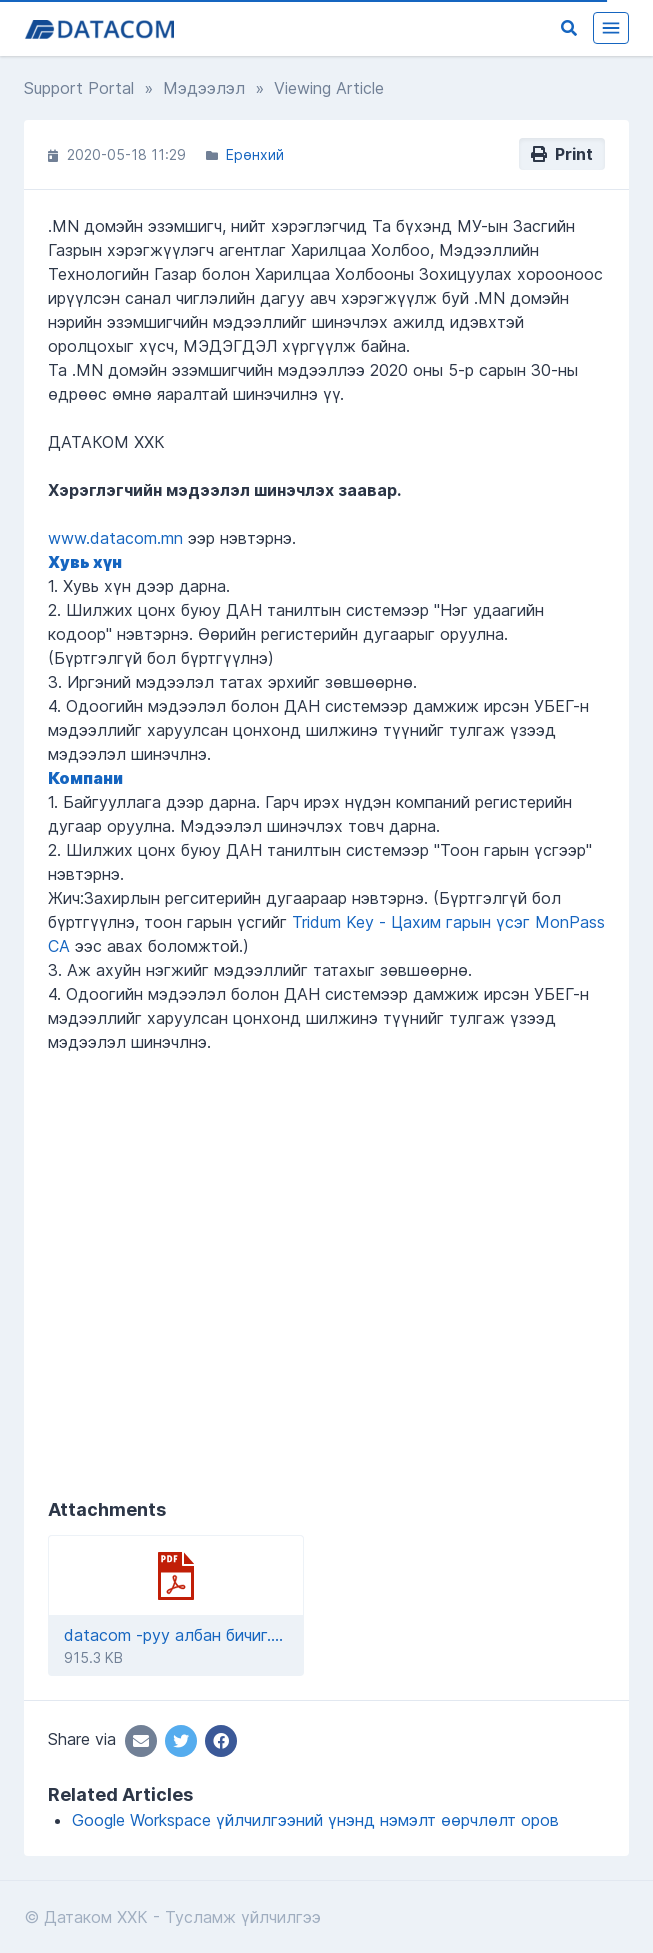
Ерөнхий (255, 154)
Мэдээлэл (204, 88)
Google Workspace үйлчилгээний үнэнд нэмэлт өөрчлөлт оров (315, 1820)
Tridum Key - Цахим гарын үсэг (411, 922)
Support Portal (79, 88)
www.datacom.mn (115, 538)
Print (562, 154)
